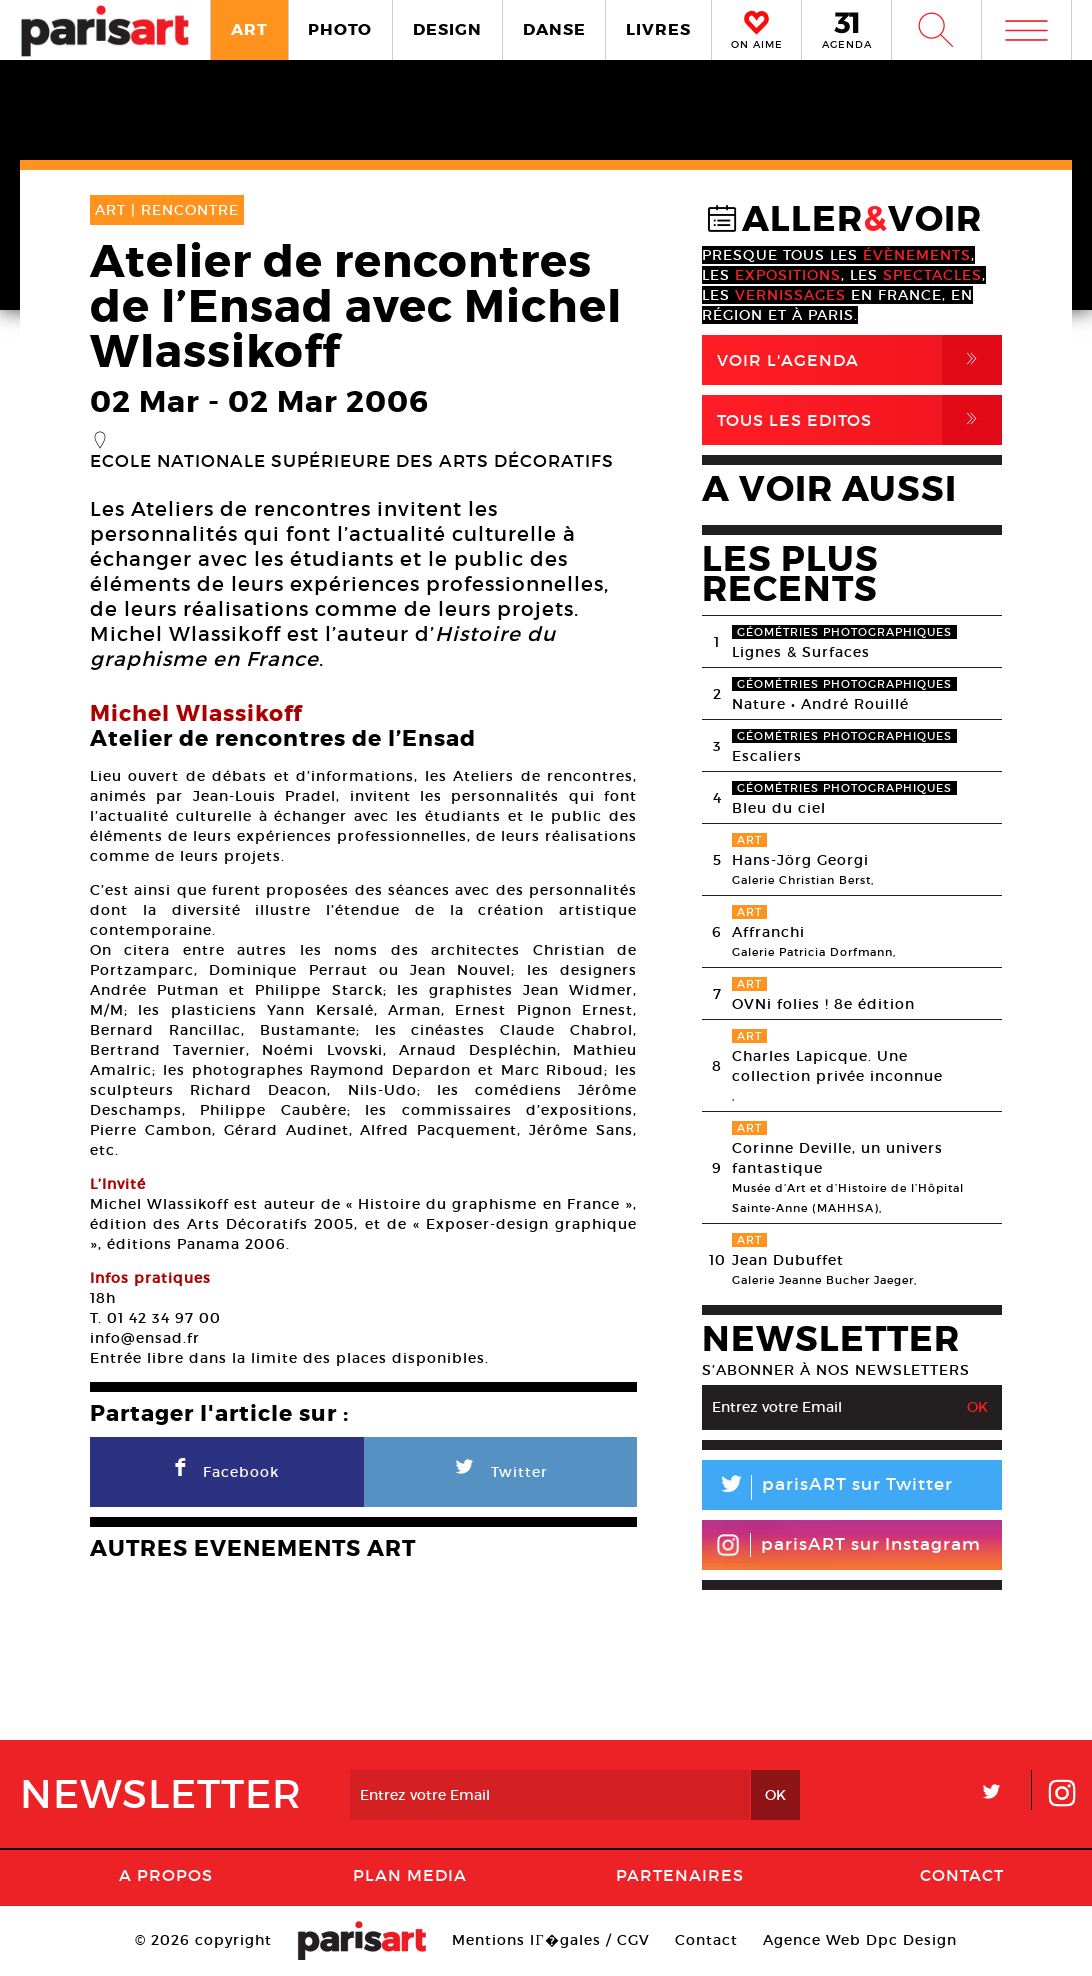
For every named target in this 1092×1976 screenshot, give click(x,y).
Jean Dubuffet (788, 1260)
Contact (962, 1875)
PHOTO (340, 29)
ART (249, 29)
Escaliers (767, 756)
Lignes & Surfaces (801, 652)
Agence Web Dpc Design (860, 1940)
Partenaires (680, 1875)
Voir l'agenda (859, 360)
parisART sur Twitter (827, 1487)
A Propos (166, 1875)
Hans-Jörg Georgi (800, 860)
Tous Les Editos (859, 420)
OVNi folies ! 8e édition (823, 1004)
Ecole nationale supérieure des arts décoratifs (352, 462)
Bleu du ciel (779, 808)
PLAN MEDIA (410, 1875)
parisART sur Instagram (848, 1545)
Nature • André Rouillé (820, 704)
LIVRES (658, 29)
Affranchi (768, 932)
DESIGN (447, 29)
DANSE (554, 29)
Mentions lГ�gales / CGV (550, 1940)
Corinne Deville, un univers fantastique (837, 1158)
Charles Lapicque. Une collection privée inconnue (837, 1066)
